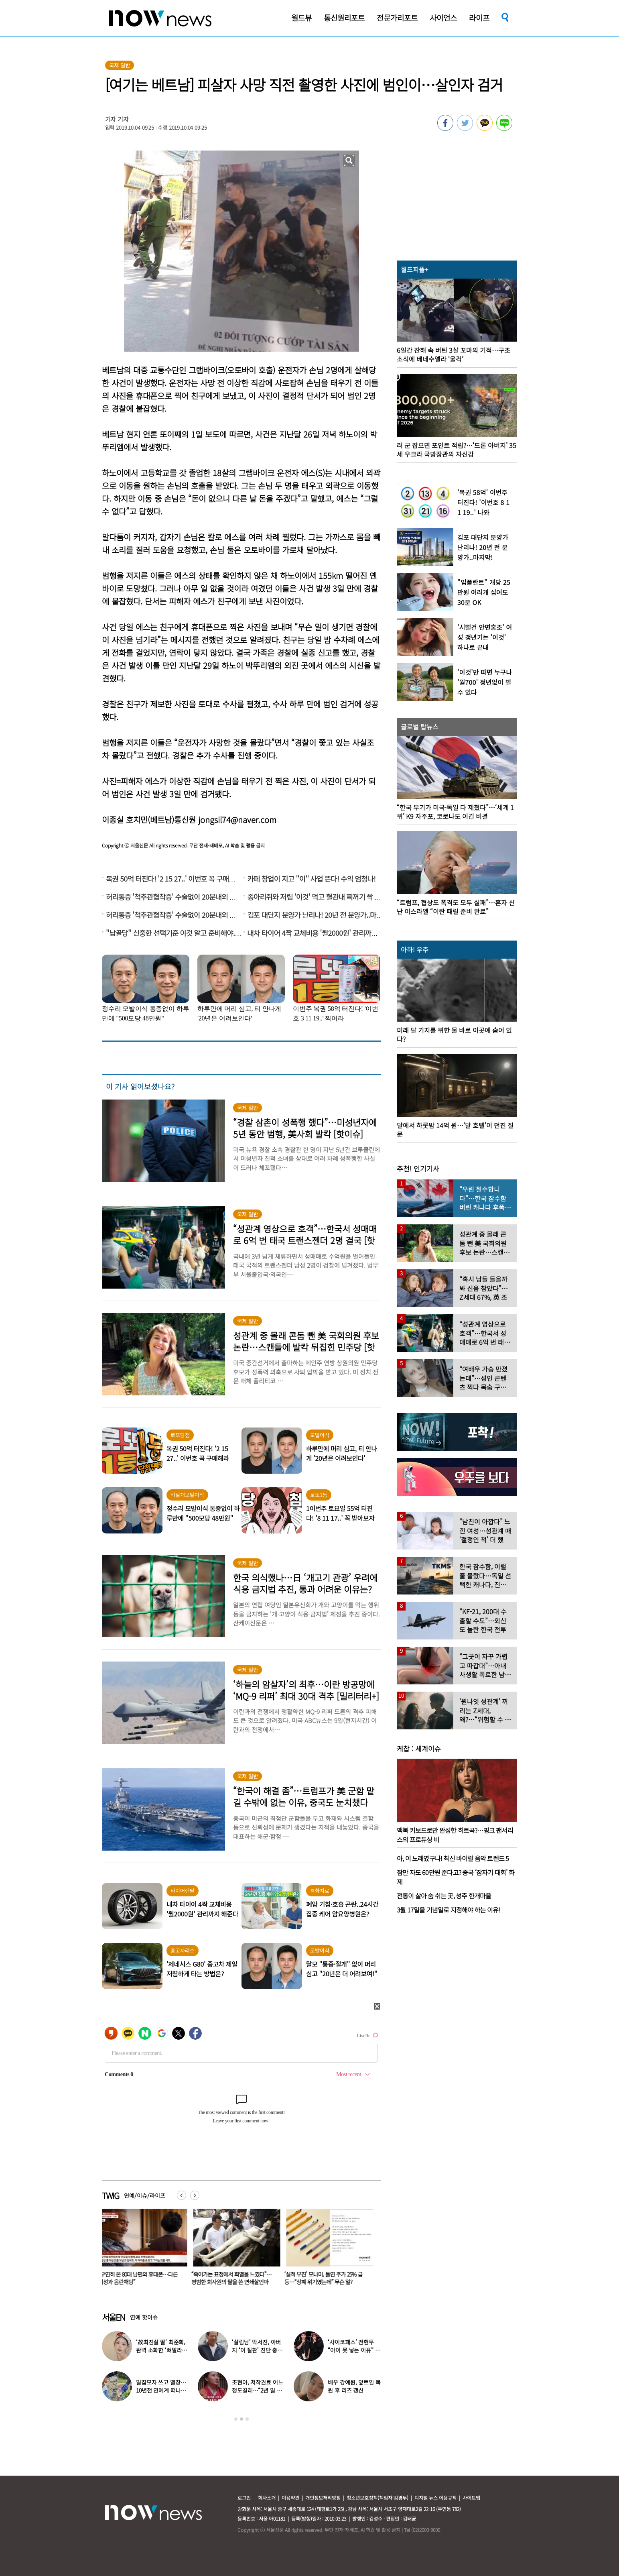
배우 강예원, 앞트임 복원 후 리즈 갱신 (354, 2386)
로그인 (244, 2497)
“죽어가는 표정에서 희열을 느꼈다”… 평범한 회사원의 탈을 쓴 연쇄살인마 (326, 2278)
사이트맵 (471, 2497)
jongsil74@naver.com (237, 819)
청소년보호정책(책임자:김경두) (377, 2497)
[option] (142, 2249)
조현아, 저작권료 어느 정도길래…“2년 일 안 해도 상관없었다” (257, 2390)
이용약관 (290, 2497)
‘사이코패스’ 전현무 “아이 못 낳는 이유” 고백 (354, 2350)
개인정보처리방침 (323, 2497)
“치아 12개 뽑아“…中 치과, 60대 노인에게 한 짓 (142, 2278)
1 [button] (235, 2419)
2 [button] (241, 2419)
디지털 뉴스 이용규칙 (435, 2497)
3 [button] (247, 2419)
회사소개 (267, 2497)
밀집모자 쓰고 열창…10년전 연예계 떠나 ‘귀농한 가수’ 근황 (161, 2390)
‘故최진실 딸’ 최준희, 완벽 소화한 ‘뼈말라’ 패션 (160, 2350)
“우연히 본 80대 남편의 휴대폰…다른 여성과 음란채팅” (232, 2278)
